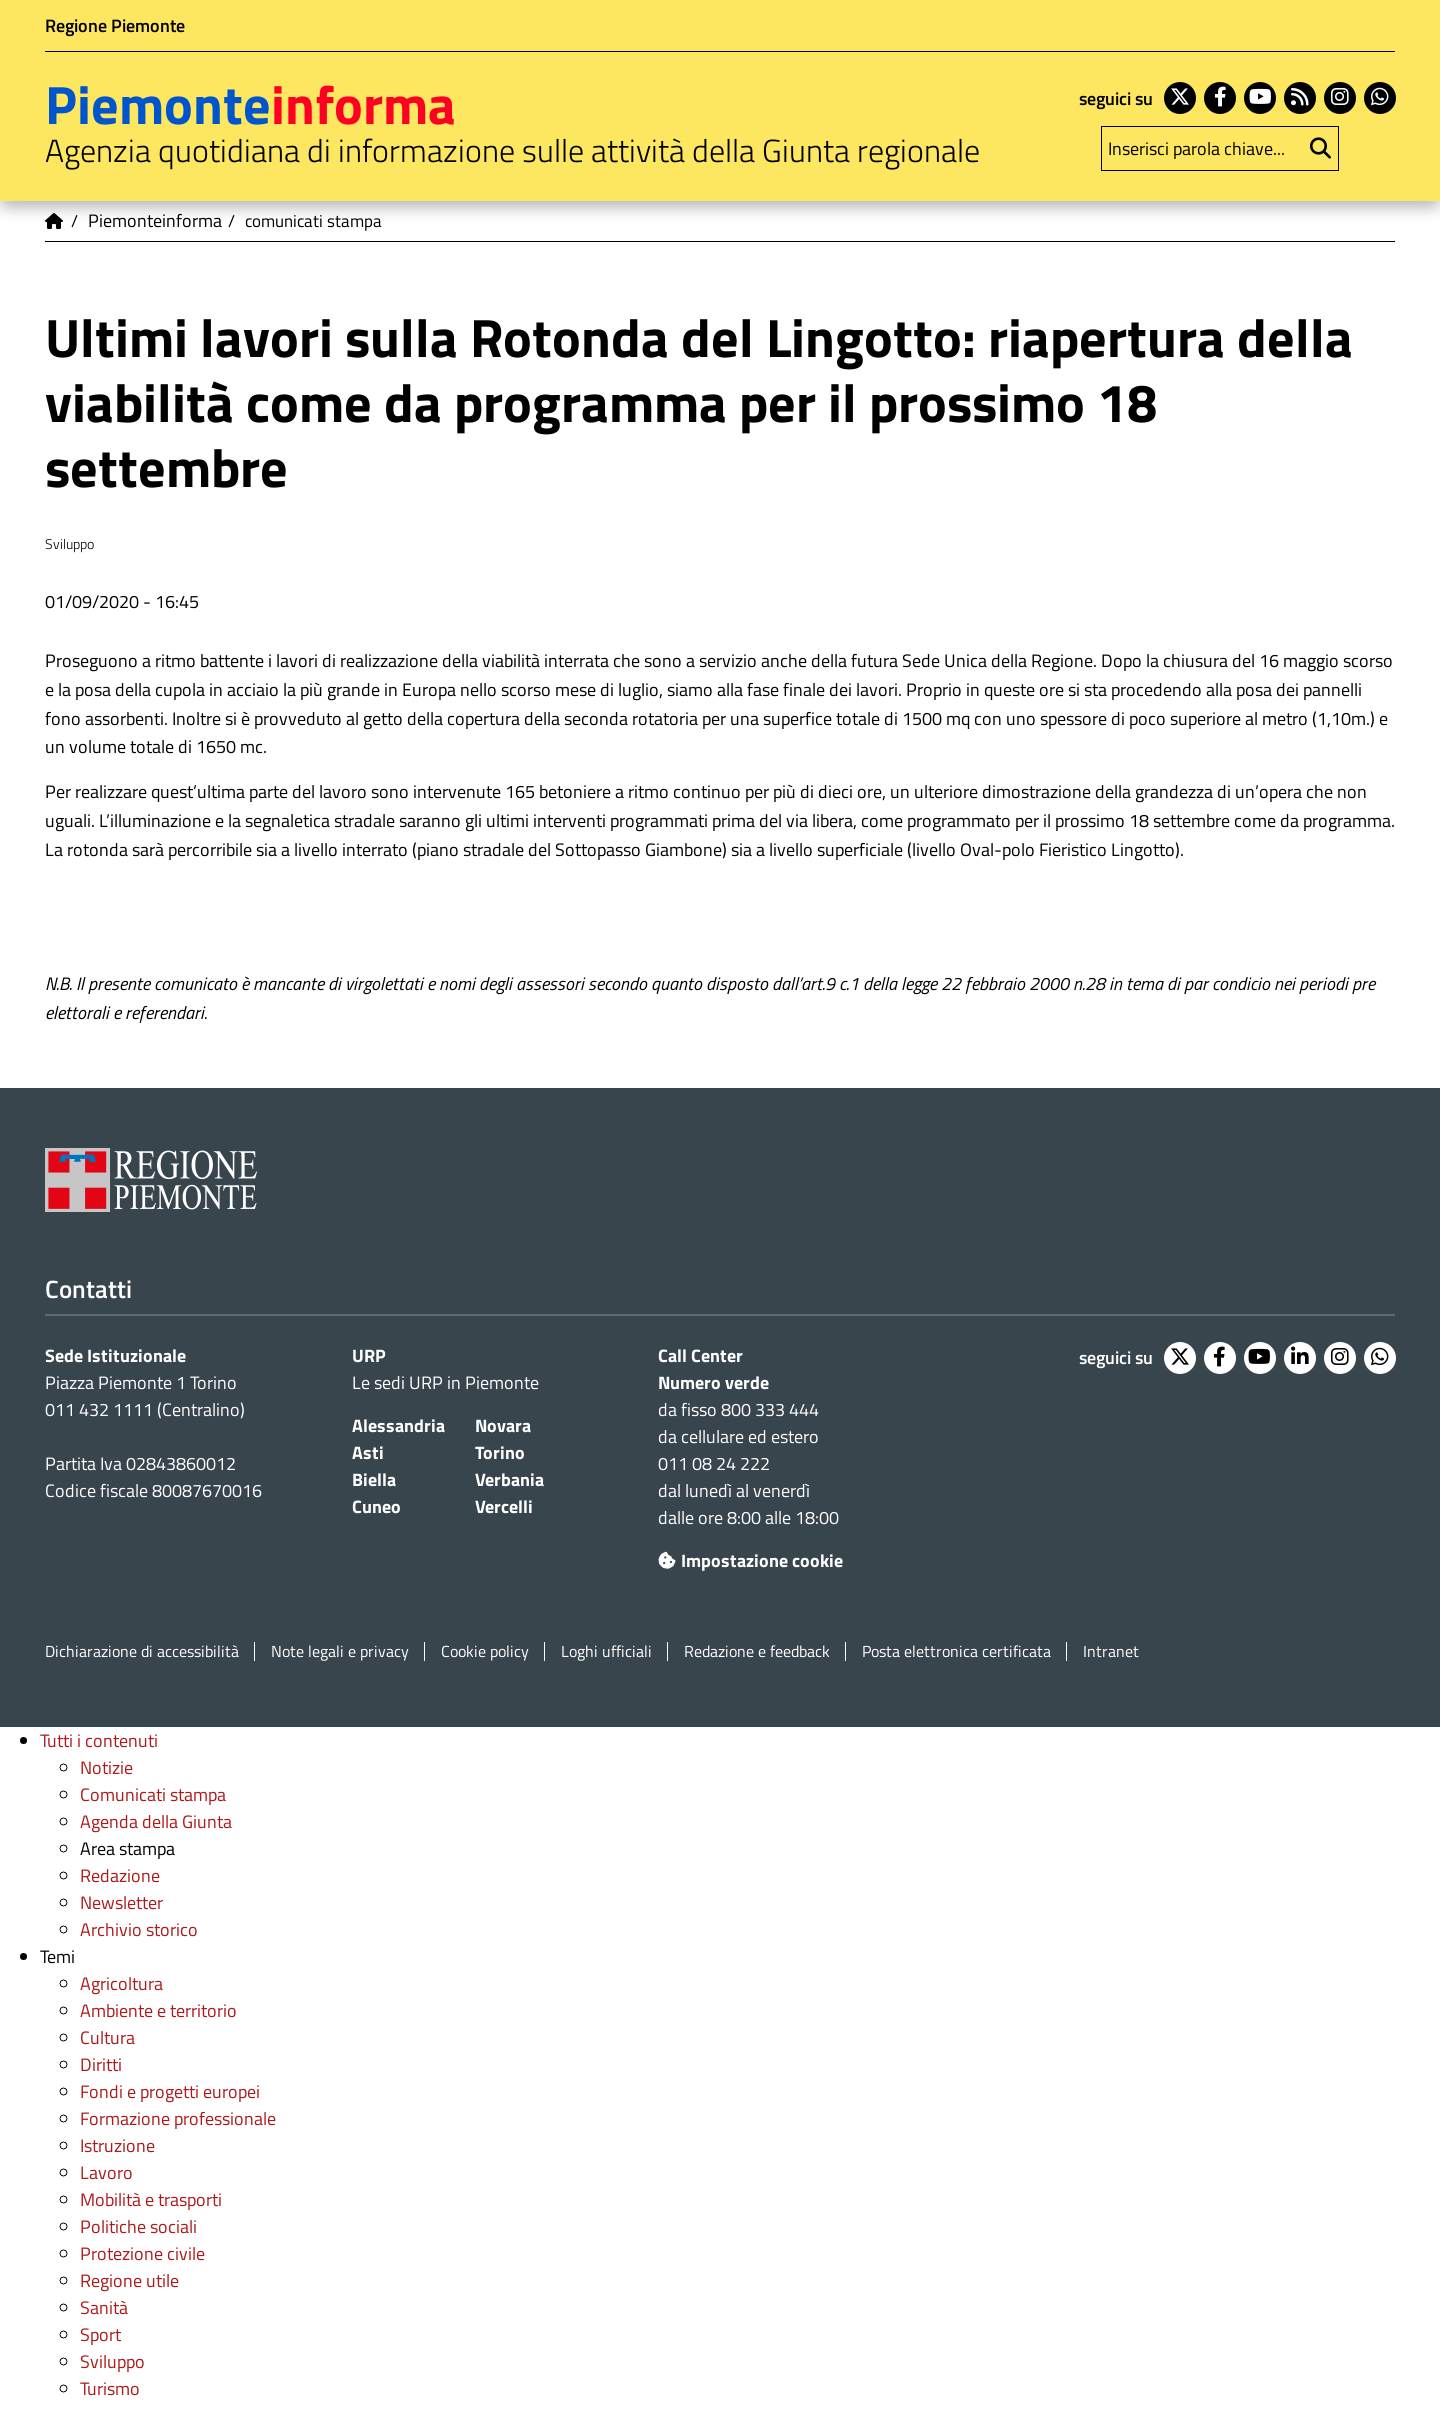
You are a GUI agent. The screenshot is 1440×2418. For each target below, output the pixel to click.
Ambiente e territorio (158, 2010)
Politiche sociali (138, 2226)
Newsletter (121, 1902)
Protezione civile (142, 2253)
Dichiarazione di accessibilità (142, 1651)
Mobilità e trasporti (151, 2199)
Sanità (104, 2307)
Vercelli (504, 1506)
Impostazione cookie (750, 1560)
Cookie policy (485, 1651)
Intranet (1111, 1651)
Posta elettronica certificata (956, 1651)
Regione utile (129, 2280)
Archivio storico (139, 1929)
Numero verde (713, 1382)
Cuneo (376, 1506)
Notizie (106, 1767)
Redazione (120, 1875)
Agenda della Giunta (156, 1821)
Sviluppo (112, 2361)
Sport (100, 2334)
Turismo (110, 2388)
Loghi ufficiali (606, 1651)
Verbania (509, 1479)
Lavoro (106, 2172)
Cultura (107, 2037)
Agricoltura (121, 1983)
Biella (374, 1479)
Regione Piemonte (115, 25)
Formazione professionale (178, 2118)
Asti (368, 1452)
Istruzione (117, 2145)
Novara (503, 1425)
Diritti (101, 2064)
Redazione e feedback (757, 1651)
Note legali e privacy (340, 1651)
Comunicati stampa (153, 1794)
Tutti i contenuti (99, 1740)
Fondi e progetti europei (170, 2091)
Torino (500, 1452)
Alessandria (398, 1425)
